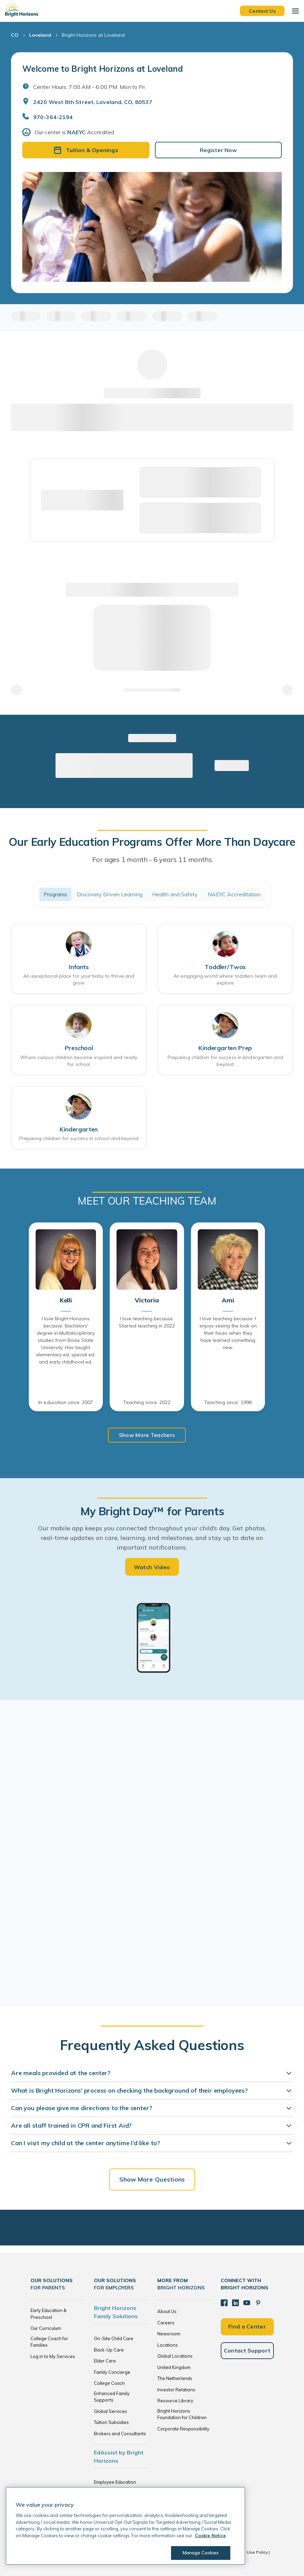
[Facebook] (224, 2302)
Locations (167, 2345)
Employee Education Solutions (115, 2485)
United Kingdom (174, 2367)
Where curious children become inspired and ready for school (78, 1060)
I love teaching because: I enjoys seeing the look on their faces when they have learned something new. (228, 1332)
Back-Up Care (109, 2350)
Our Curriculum (46, 2328)
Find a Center (247, 2326)
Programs (56, 894)
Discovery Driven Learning (110, 894)
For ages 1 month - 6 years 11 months (152, 859)
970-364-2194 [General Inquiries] (53, 117)
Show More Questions (152, 2179)
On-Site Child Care (113, 2338)
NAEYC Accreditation (234, 894)
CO (15, 35)
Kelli (66, 1300)
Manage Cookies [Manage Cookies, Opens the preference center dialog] (201, 2552)
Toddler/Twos (225, 967)
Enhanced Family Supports (112, 2397)
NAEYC (76, 132)
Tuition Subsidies (111, 2422)
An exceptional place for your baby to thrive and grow (78, 979)
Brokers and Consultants (120, 2433)
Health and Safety (175, 894)
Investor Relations (176, 2389)
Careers (165, 2322)
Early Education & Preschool (48, 2314)
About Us (167, 2311)
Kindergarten (79, 1129)
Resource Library (175, 2400)
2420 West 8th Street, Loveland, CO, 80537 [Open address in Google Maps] (92, 102)
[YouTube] (246, 2302)
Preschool (79, 1048)
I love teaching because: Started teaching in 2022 (147, 1322)
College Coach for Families (49, 2342)
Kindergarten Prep (225, 1048)
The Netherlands (174, 2378)
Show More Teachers (147, 1434)
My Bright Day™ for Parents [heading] (152, 1511)
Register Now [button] (218, 150)
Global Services (110, 2411)
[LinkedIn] (235, 2302)
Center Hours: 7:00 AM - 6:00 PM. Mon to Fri (89, 86)
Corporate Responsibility (183, 2428)
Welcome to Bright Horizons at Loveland (102, 69)
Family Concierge (112, 2372)
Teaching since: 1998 (228, 1402)
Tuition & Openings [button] (85, 150)
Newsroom (168, 2333)
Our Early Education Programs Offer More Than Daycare (152, 842)
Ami (228, 1300)
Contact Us (262, 11)
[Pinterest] (258, 2302)
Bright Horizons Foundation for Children (182, 2414)
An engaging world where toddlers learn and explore (225, 979)
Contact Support (247, 2350)
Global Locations (175, 2356)
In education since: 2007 (65, 1402)
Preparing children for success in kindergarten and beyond (225, 1060)
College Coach (109, 2383)
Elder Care (105, 2361)
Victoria (147, 1300)
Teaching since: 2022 (146, 1402)
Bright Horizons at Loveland (93, 35)
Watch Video (152, 1567)
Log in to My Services (53, 2356)
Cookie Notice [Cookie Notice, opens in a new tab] (210, 2535)
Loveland (40, 35)
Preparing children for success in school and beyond (78, 1138)
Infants (79, 967)
